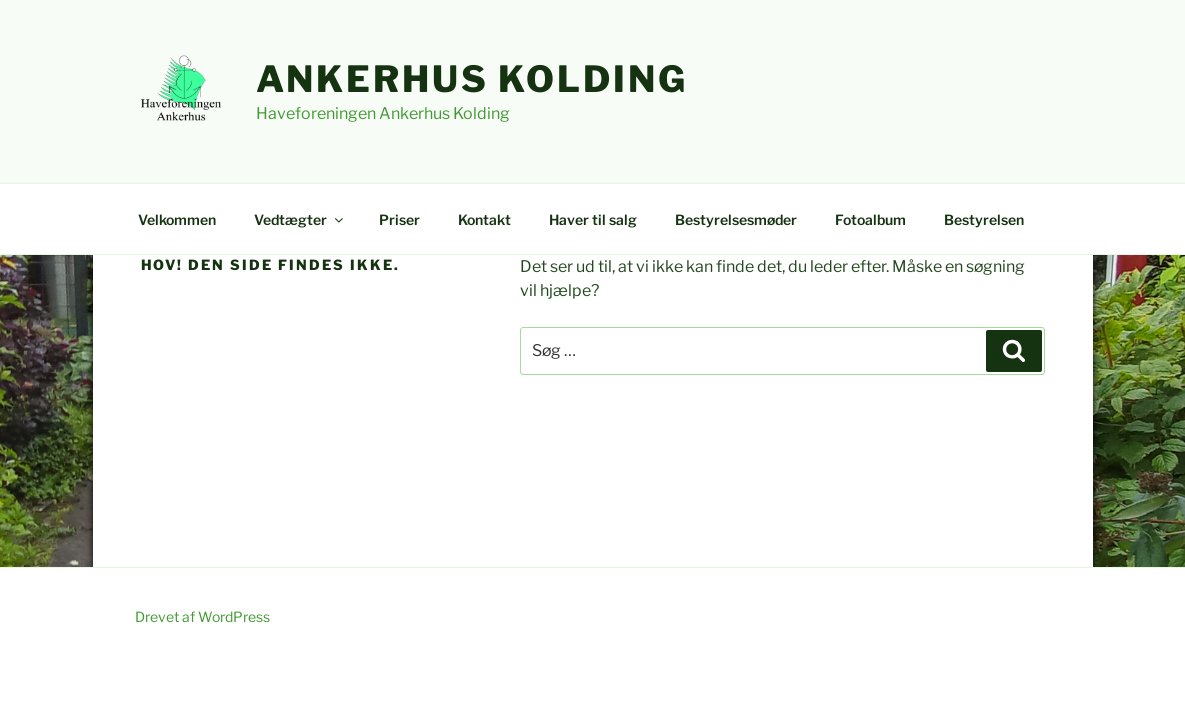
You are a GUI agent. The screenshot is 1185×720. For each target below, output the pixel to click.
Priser (399, 219)
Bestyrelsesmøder (736, 219)
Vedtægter (300, 219)
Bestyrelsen (984, 219)
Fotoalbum (870, 219)
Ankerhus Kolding (472, 79)
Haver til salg (593, 219)
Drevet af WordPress (202, 616)
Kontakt (484, 219)
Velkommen (177, 219)
